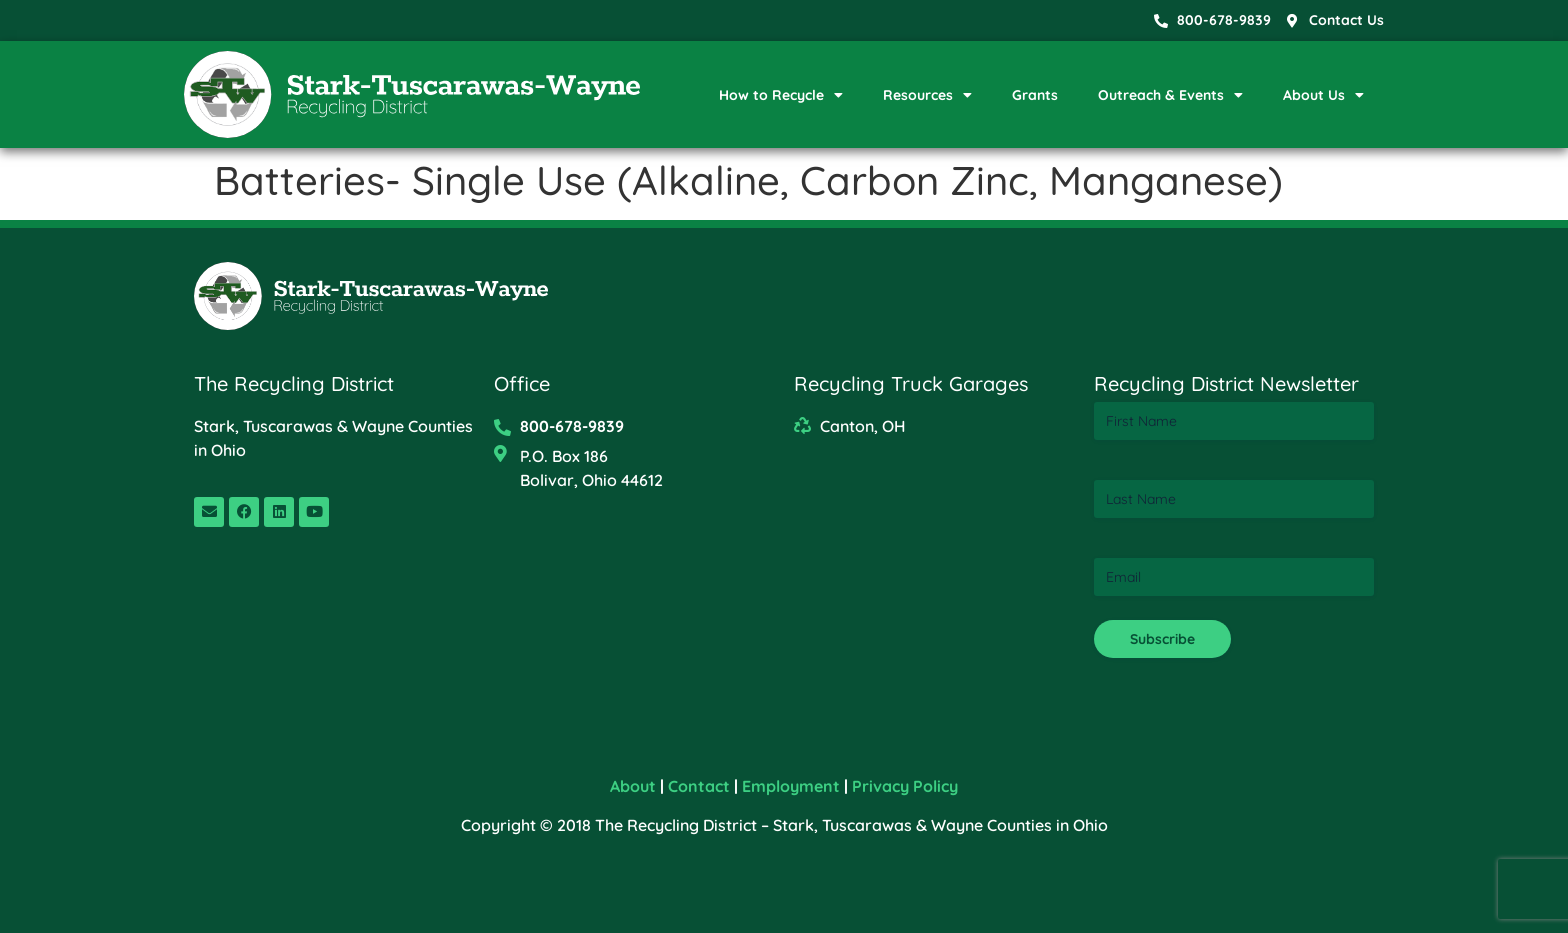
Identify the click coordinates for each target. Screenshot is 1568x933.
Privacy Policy (905, 786)
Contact (699, 786)
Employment (791, 786)
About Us (1323, 95)
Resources (927, 95)
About (633, 786)
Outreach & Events (1170, 95)
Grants (1035, 95)
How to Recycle (781, 95)
